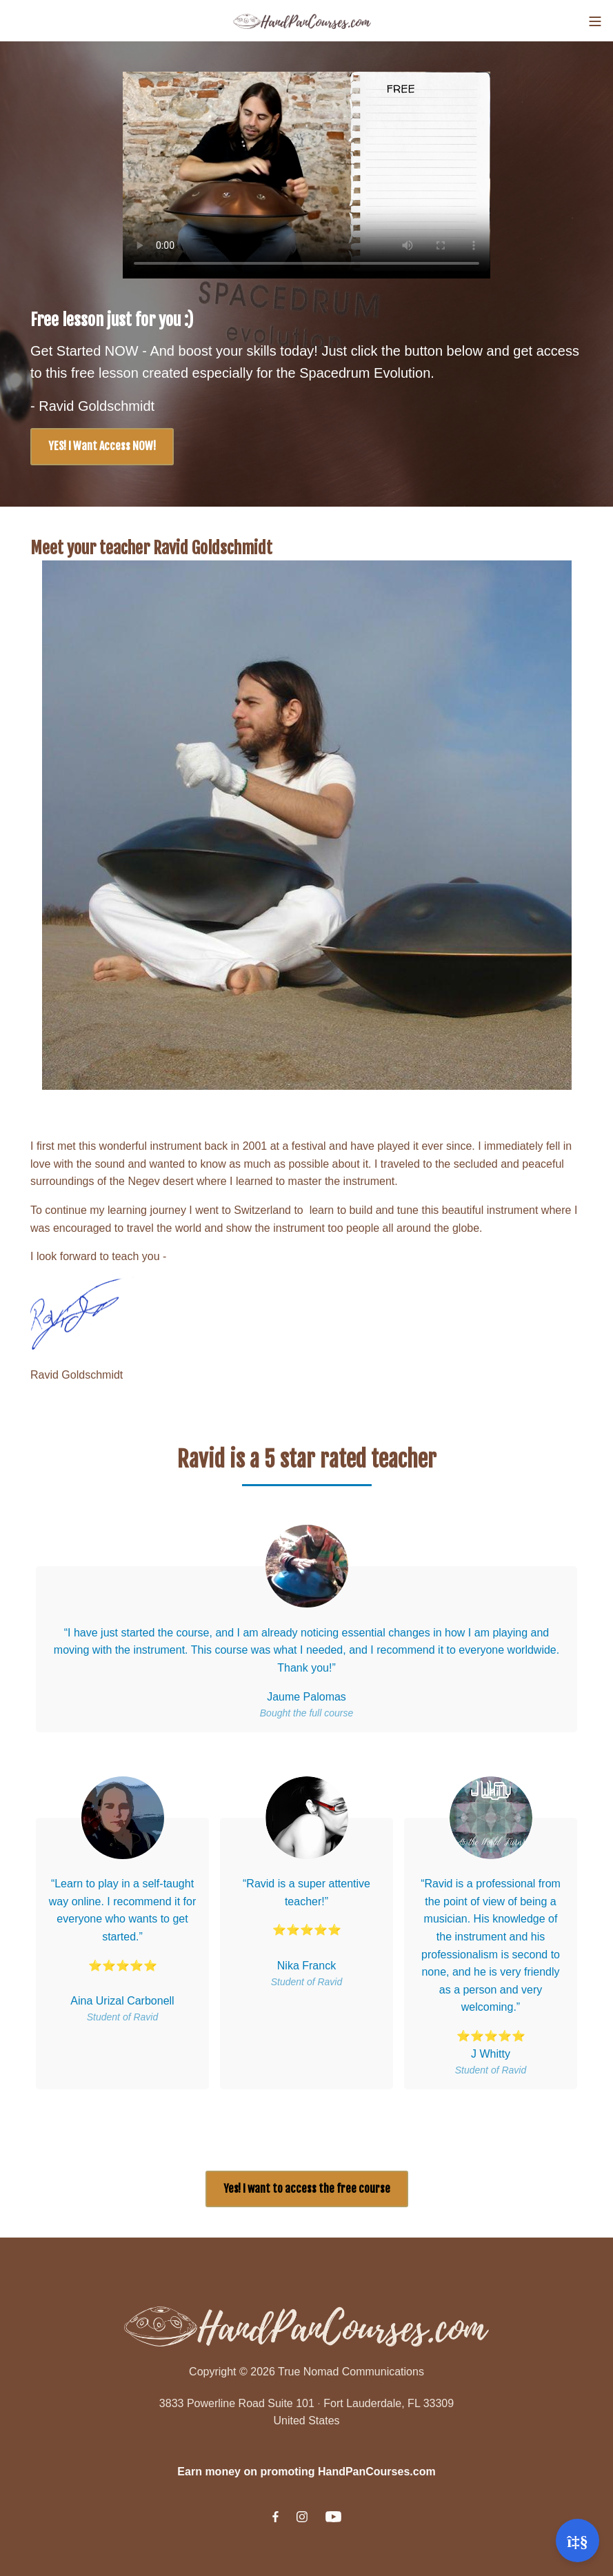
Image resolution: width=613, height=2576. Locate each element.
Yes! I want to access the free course (306, 2188)
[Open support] (577, 2540)
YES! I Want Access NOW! (102, 446)
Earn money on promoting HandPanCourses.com (306, 2471)
